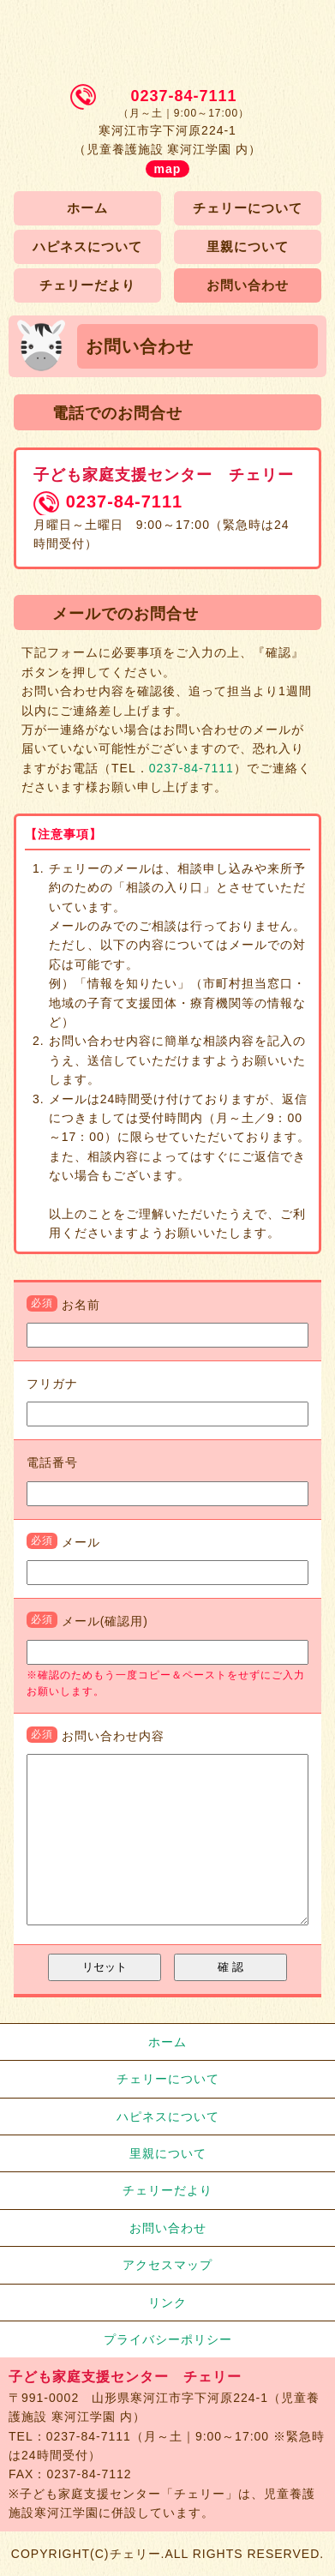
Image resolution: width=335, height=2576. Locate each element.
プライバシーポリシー (168, 2339)
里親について (247, 246)
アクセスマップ (167, 2265)
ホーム (87, 208)
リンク (167, 2302)
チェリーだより (87, 285)
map (168, 169)
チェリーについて (247, 208)
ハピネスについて (87, 246)
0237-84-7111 (183, 96)
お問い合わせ (247, 285)
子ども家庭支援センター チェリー (167, 32)
